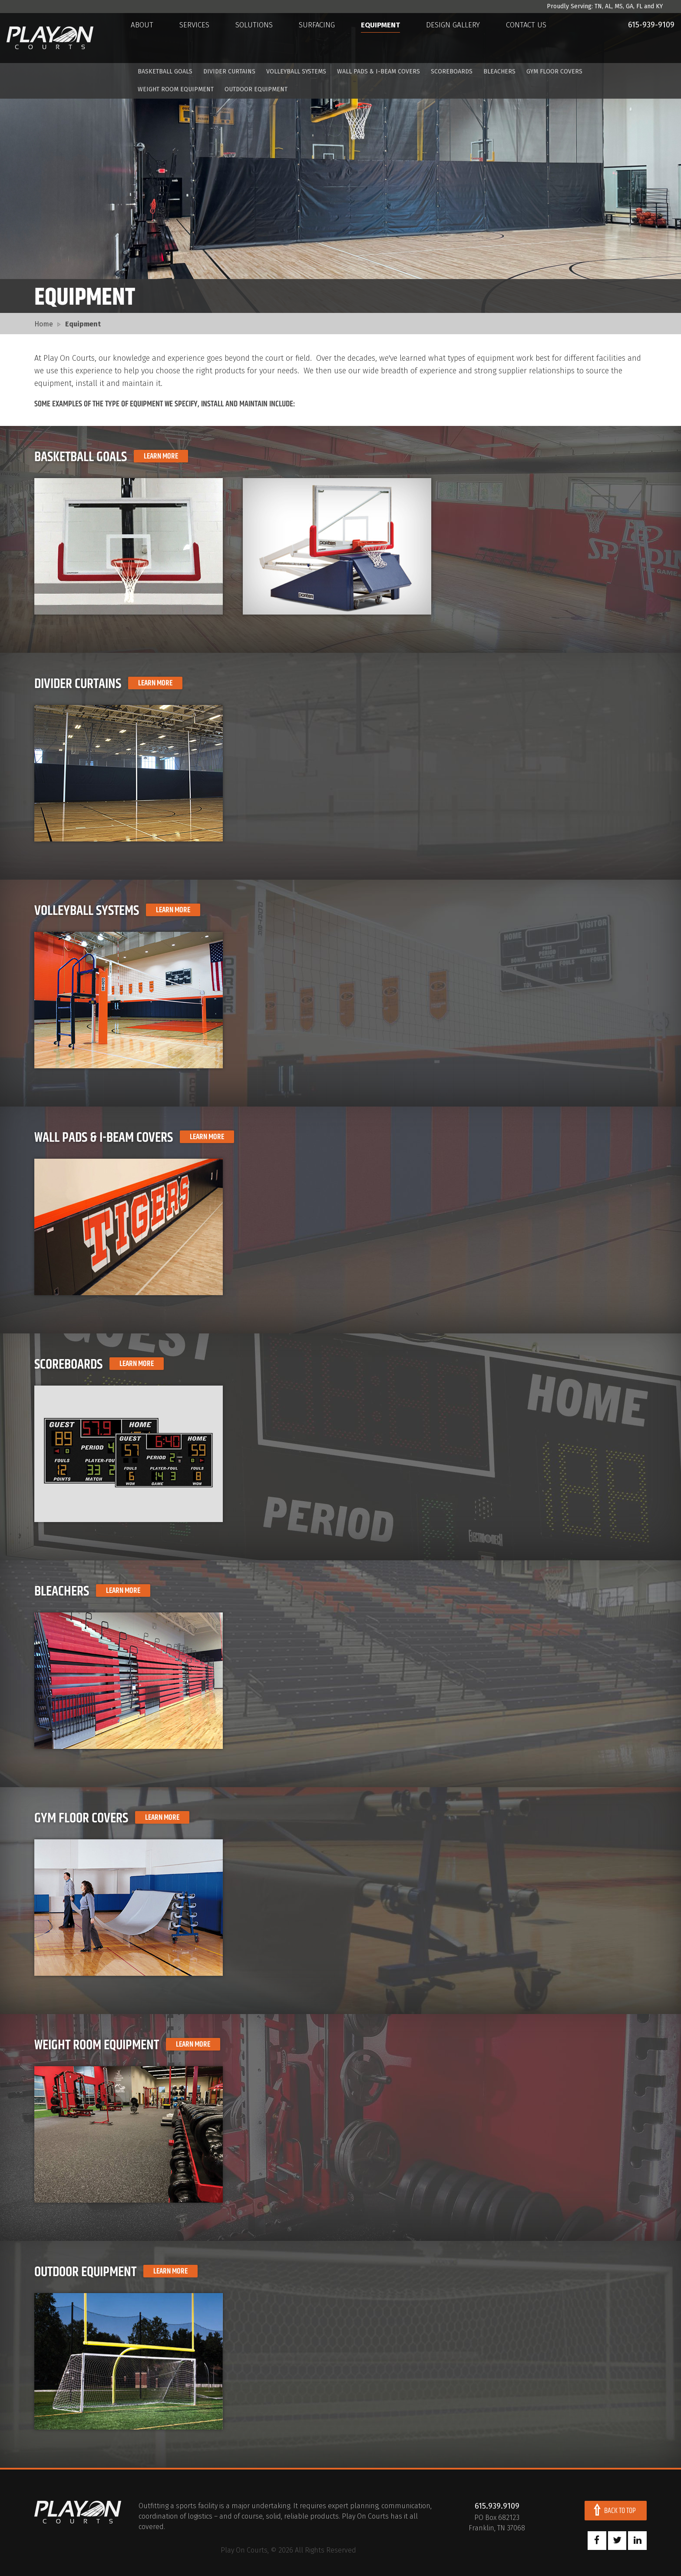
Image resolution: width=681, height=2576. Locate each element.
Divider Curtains (229, 72)
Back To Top (620, 2511)
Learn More (161, 456)
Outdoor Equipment (256, 89)
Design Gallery (461, 37)
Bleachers (499, 72)
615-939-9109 (639, 37)
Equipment (388, 37)
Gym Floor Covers (554, 72)
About (150, 37)
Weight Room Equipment (176, 89)
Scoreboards (452, 72)
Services (202, 37)
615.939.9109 (497, 2506)
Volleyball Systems (296, 72)
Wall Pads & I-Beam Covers (378, 72)
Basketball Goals (165, 72)
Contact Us (534, 37)
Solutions (262, 37)
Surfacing (325, 37)
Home (43, 324)
